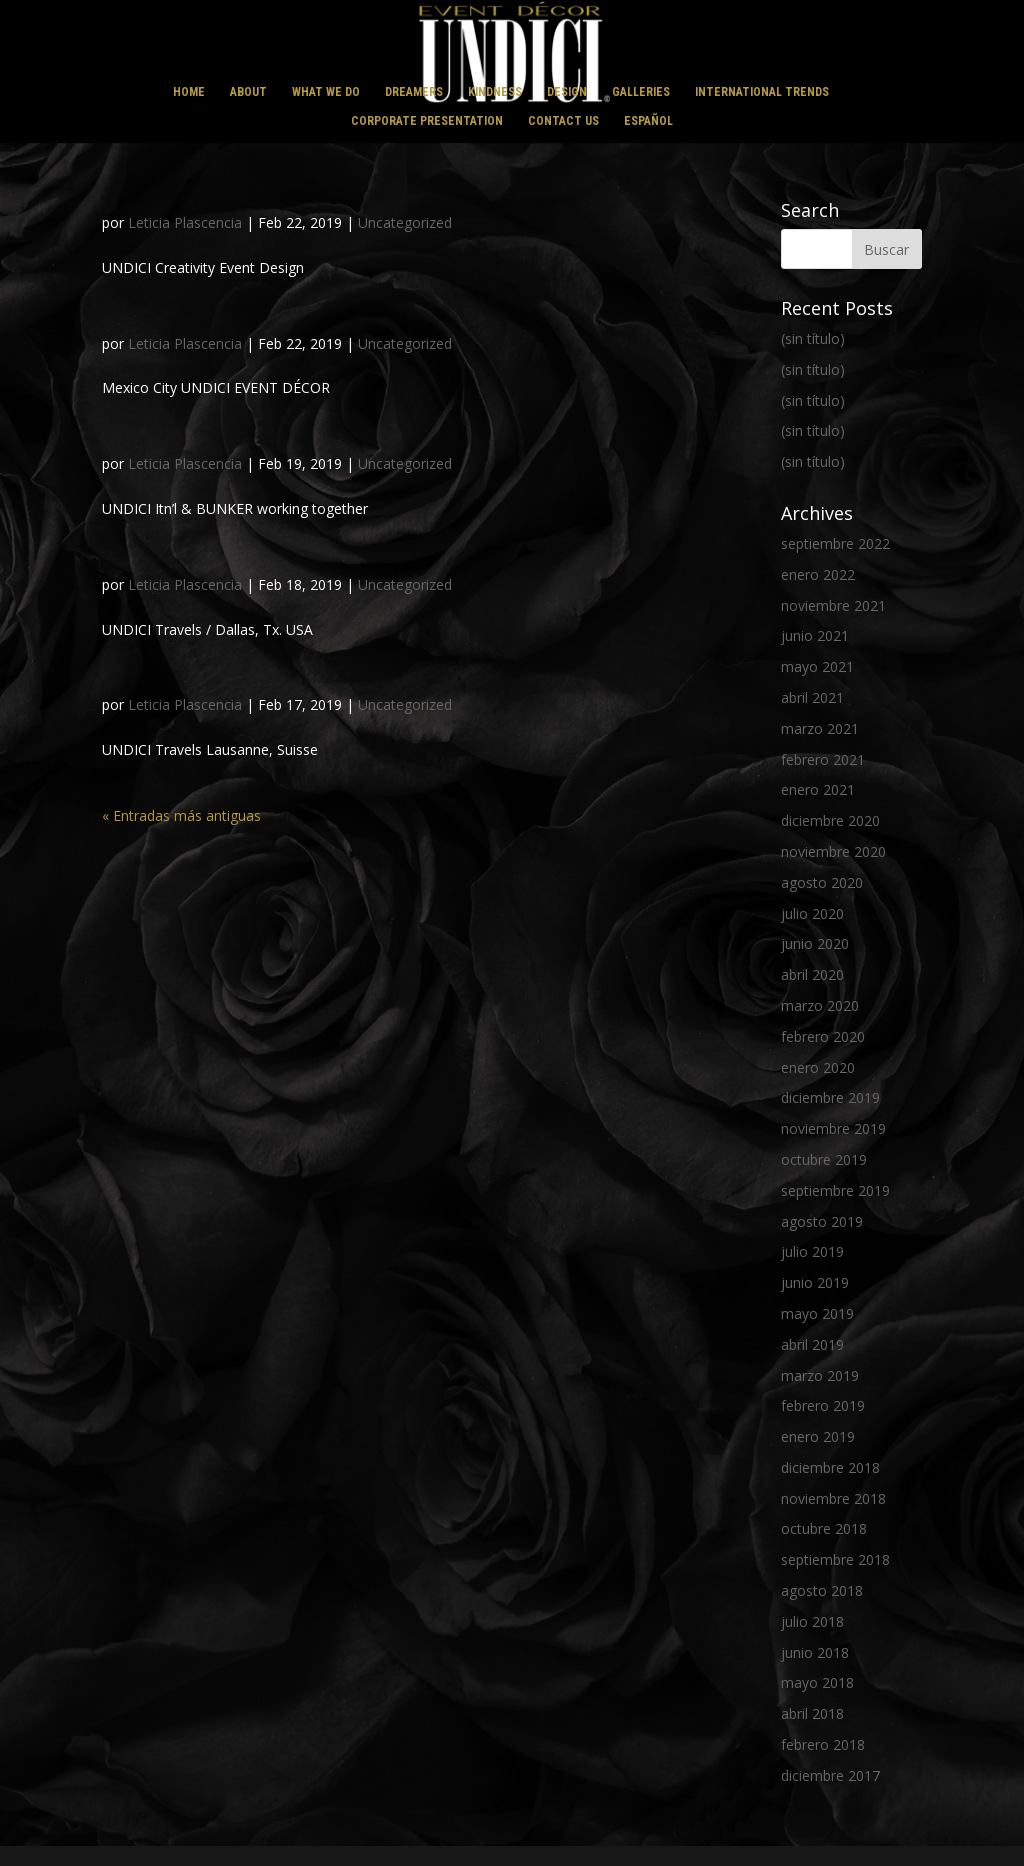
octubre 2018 (824, 1528)
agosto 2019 (822, 1221)
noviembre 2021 (833, 605)
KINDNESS (495, 92)
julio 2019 (812, 1251)
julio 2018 (812, 1621)
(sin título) (813, 338)
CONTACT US (563, 121)
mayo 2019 (817, 1313)
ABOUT (248, 92)
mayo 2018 (817, 1682)
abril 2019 (812, 1344)
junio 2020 (815, 943)
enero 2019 (818, 1436)
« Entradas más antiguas (181, 815)
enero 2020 (818, 1067)
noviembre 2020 (833, 851)
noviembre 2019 (833, 1128)
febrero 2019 (823, 1405)
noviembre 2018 (833, 1498)
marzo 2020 (820, 1005)
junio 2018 (815, 1652)
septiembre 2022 (835, 543)
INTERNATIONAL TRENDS (762, 92)
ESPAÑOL (648, 121)
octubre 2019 (824, 1159)
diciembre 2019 (830, 1097)
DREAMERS (414, 92)
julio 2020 (812, 913)
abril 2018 (812, 1713)
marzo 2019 (820, 1375)
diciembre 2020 (830, 820)
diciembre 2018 (830, 1467)
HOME (189, 92)
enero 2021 (818, 789)
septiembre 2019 (835, 1190)
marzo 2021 (820, 728)
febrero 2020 (823, 1036)
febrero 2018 (823, 1744)
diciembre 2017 (830, 1775)
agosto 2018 (822, 1590)
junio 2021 (815, 635)
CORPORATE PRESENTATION (427, 121)
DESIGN (567, 92)
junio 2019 (815, 1282)
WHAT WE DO (326, 92)
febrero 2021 (823, 759)
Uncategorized (405, 222)
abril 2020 (812, 974)
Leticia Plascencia (185, 222)
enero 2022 (818, 574)
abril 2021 (812, 697)
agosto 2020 (822, 882)
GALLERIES (641, 92)
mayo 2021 (817, 666)
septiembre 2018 (835, 1559)
